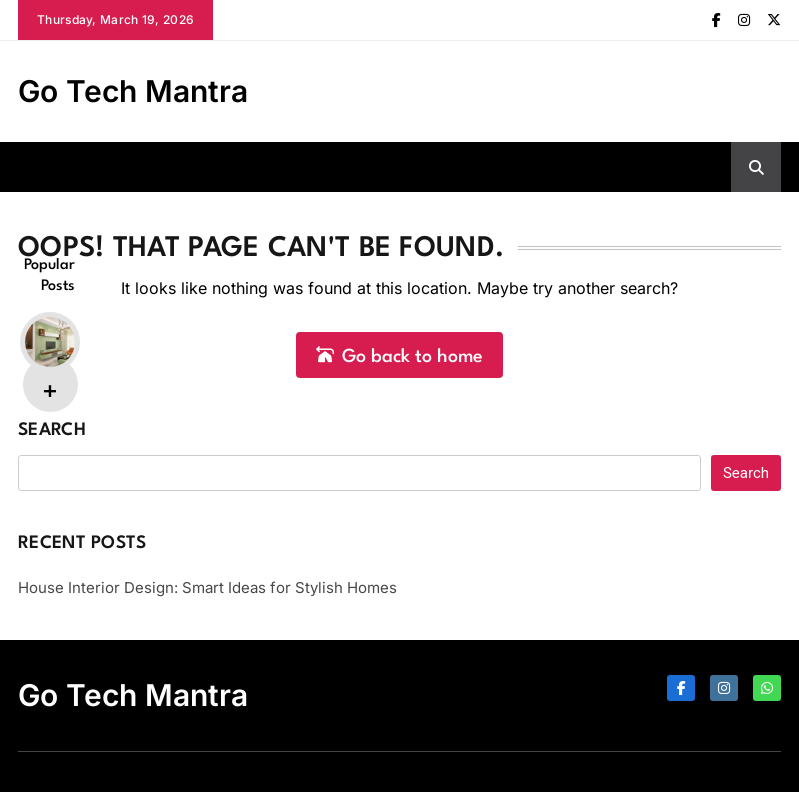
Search (52, 430)
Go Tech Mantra (133, 91)
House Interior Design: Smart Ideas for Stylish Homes (207, 587)
